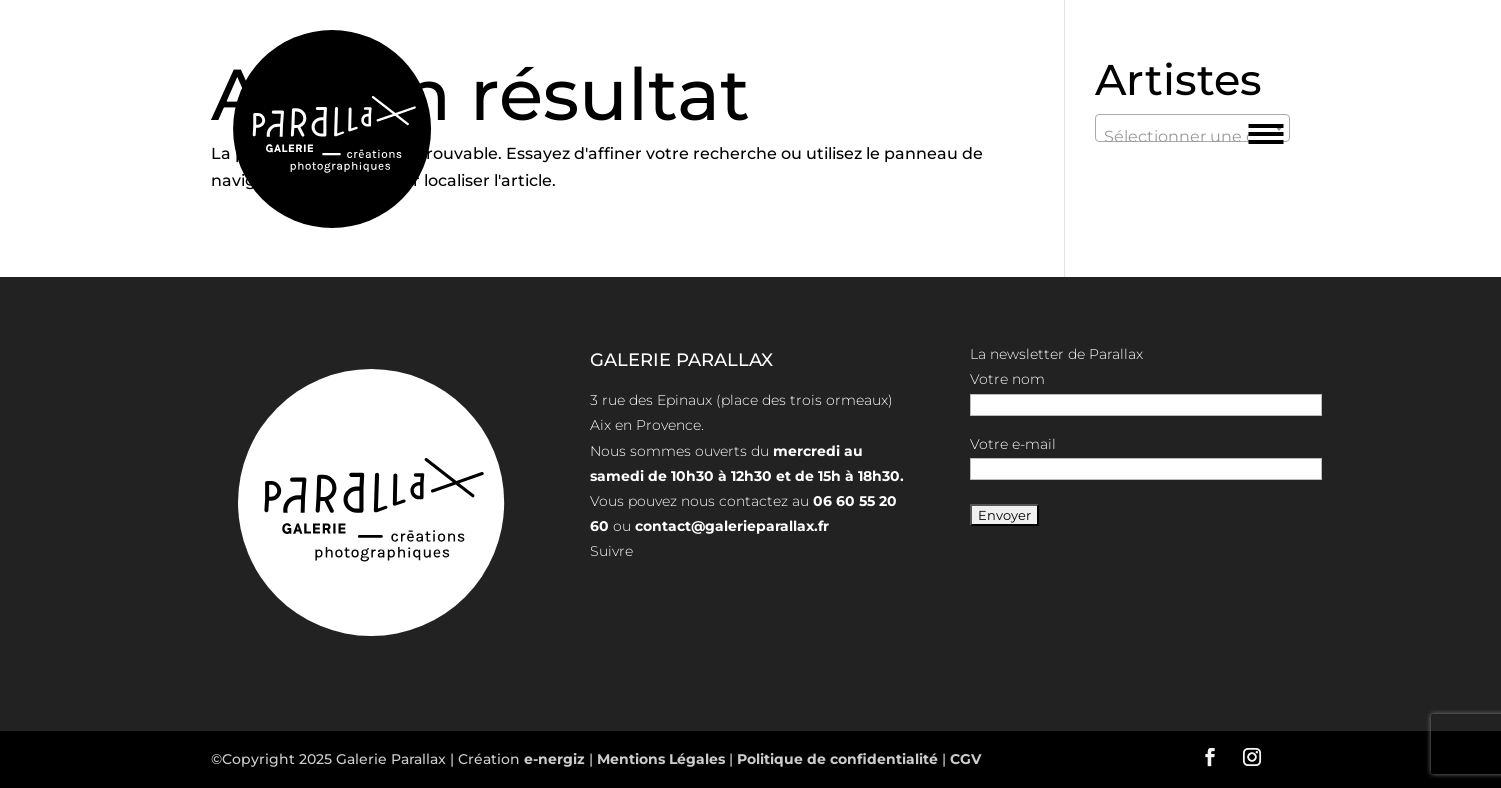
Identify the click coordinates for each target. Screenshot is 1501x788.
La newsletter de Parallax (1056, 354)
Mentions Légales (663, 759)
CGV (963, 759)
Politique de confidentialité (837, 759)
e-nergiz (554, 759)
